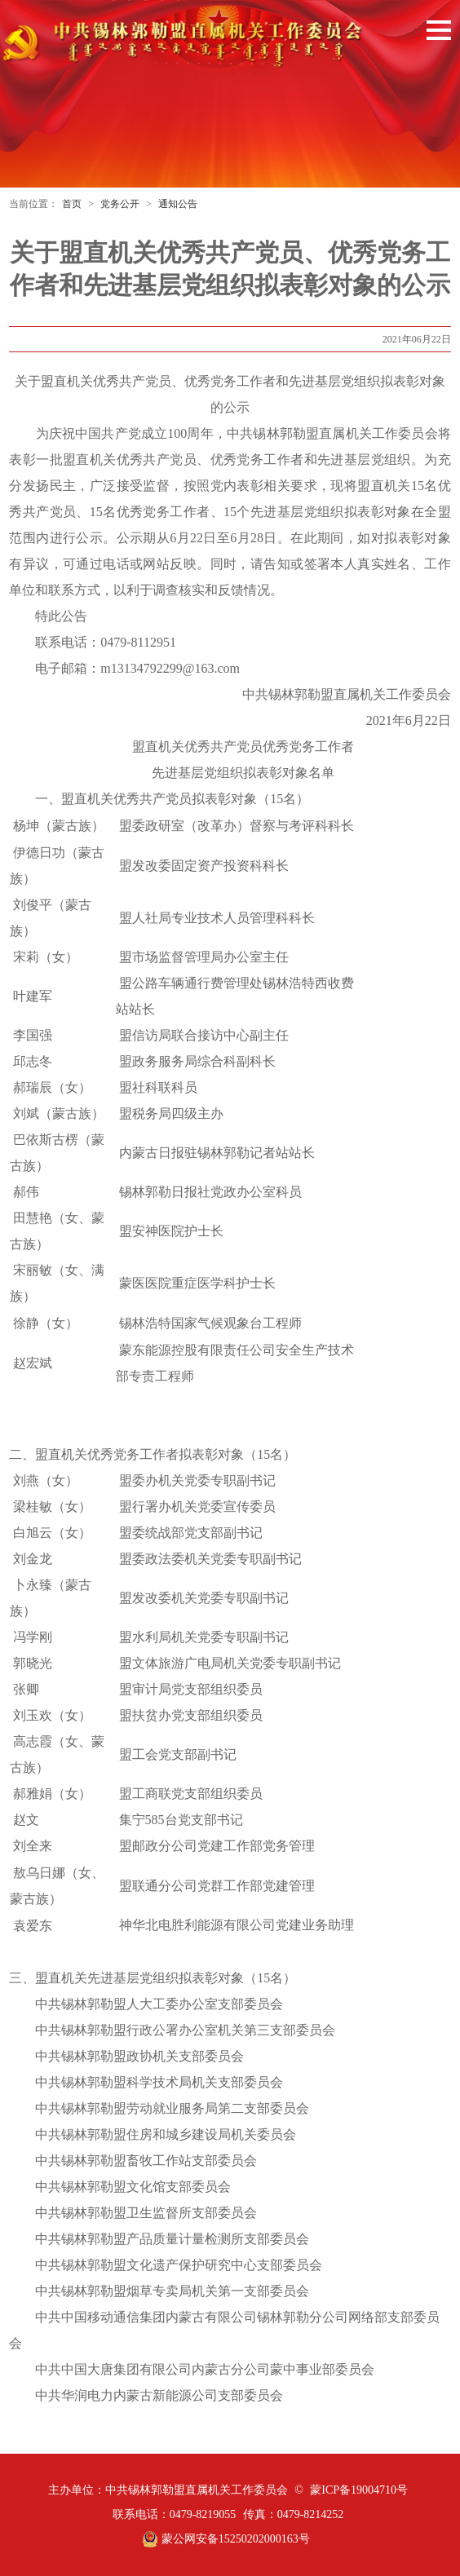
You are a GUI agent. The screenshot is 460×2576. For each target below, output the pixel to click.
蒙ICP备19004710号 (359, 2490)
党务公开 (119, 204)
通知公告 (177, 204)
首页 (72, 204)
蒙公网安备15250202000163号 (226, 2539)
